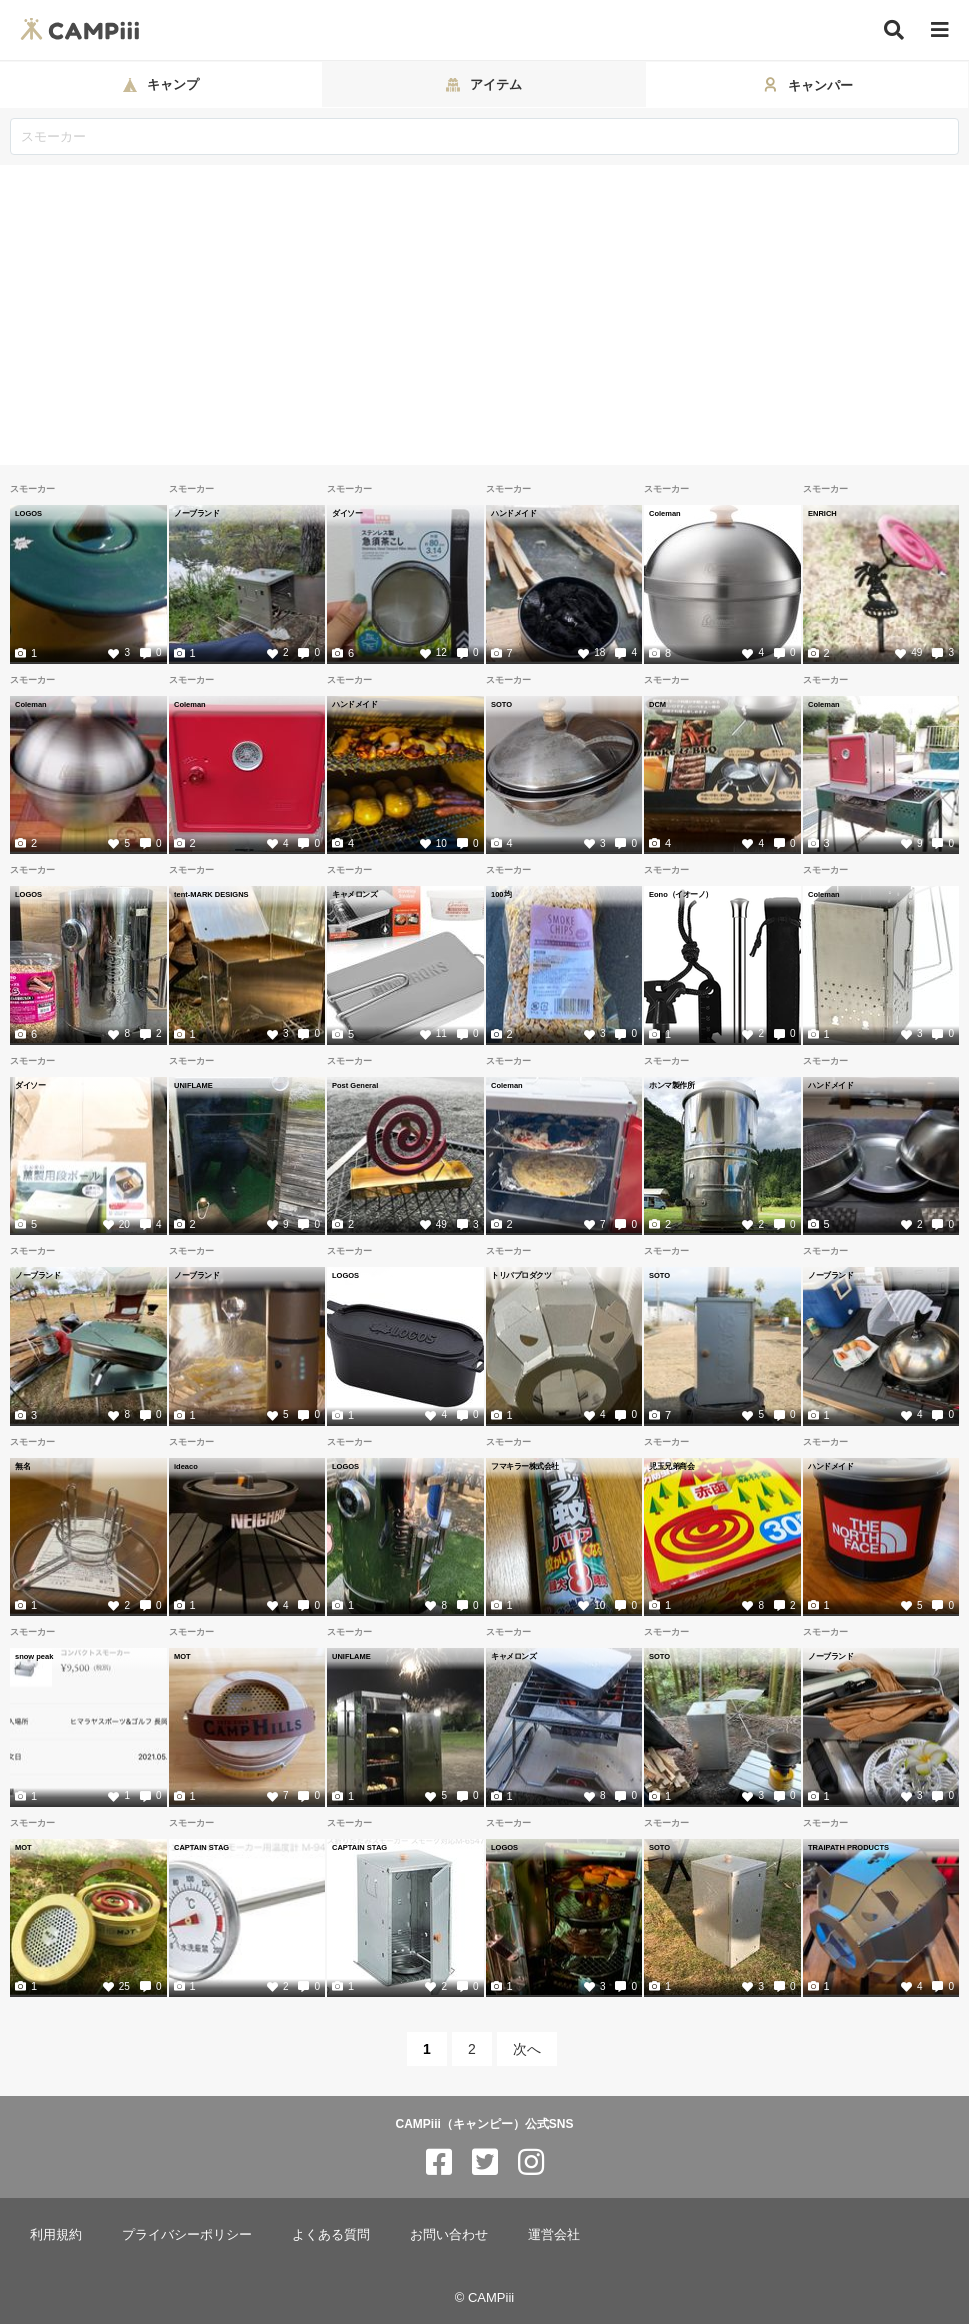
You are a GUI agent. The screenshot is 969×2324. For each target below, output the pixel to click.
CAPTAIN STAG (201, 1847)
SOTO (501, 704)
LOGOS (28, 513)
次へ (527, 2049)
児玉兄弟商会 (671, 1466)
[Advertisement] (484, 315)
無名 (22, 1466)
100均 (501, 894)
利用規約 (56, 2234)
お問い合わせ (449, 2234)
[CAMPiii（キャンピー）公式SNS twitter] (485, 2162)
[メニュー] (940, 30)
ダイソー (347, 513)
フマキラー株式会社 (525, 1466)
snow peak (34, 1656)
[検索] (894, 30)
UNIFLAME (193, 1085)
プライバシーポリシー (187, 2234)
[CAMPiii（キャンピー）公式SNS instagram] (531, 2162)
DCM (657, 704)
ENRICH (822, 513)
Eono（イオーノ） (681, 894)
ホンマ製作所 (671, 1085)
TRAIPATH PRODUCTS (848, 1847)
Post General (355, 1085)
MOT (182, 1656)
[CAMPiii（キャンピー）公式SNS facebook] (439, 2162)
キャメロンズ (354, 894)
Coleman (665, 513)
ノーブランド (196, 513)
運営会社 (554, 2234)
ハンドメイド (513, 513)
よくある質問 (331, 2234)
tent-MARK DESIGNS (211, 894)
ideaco (186, 1466)
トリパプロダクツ (521, 1275)
